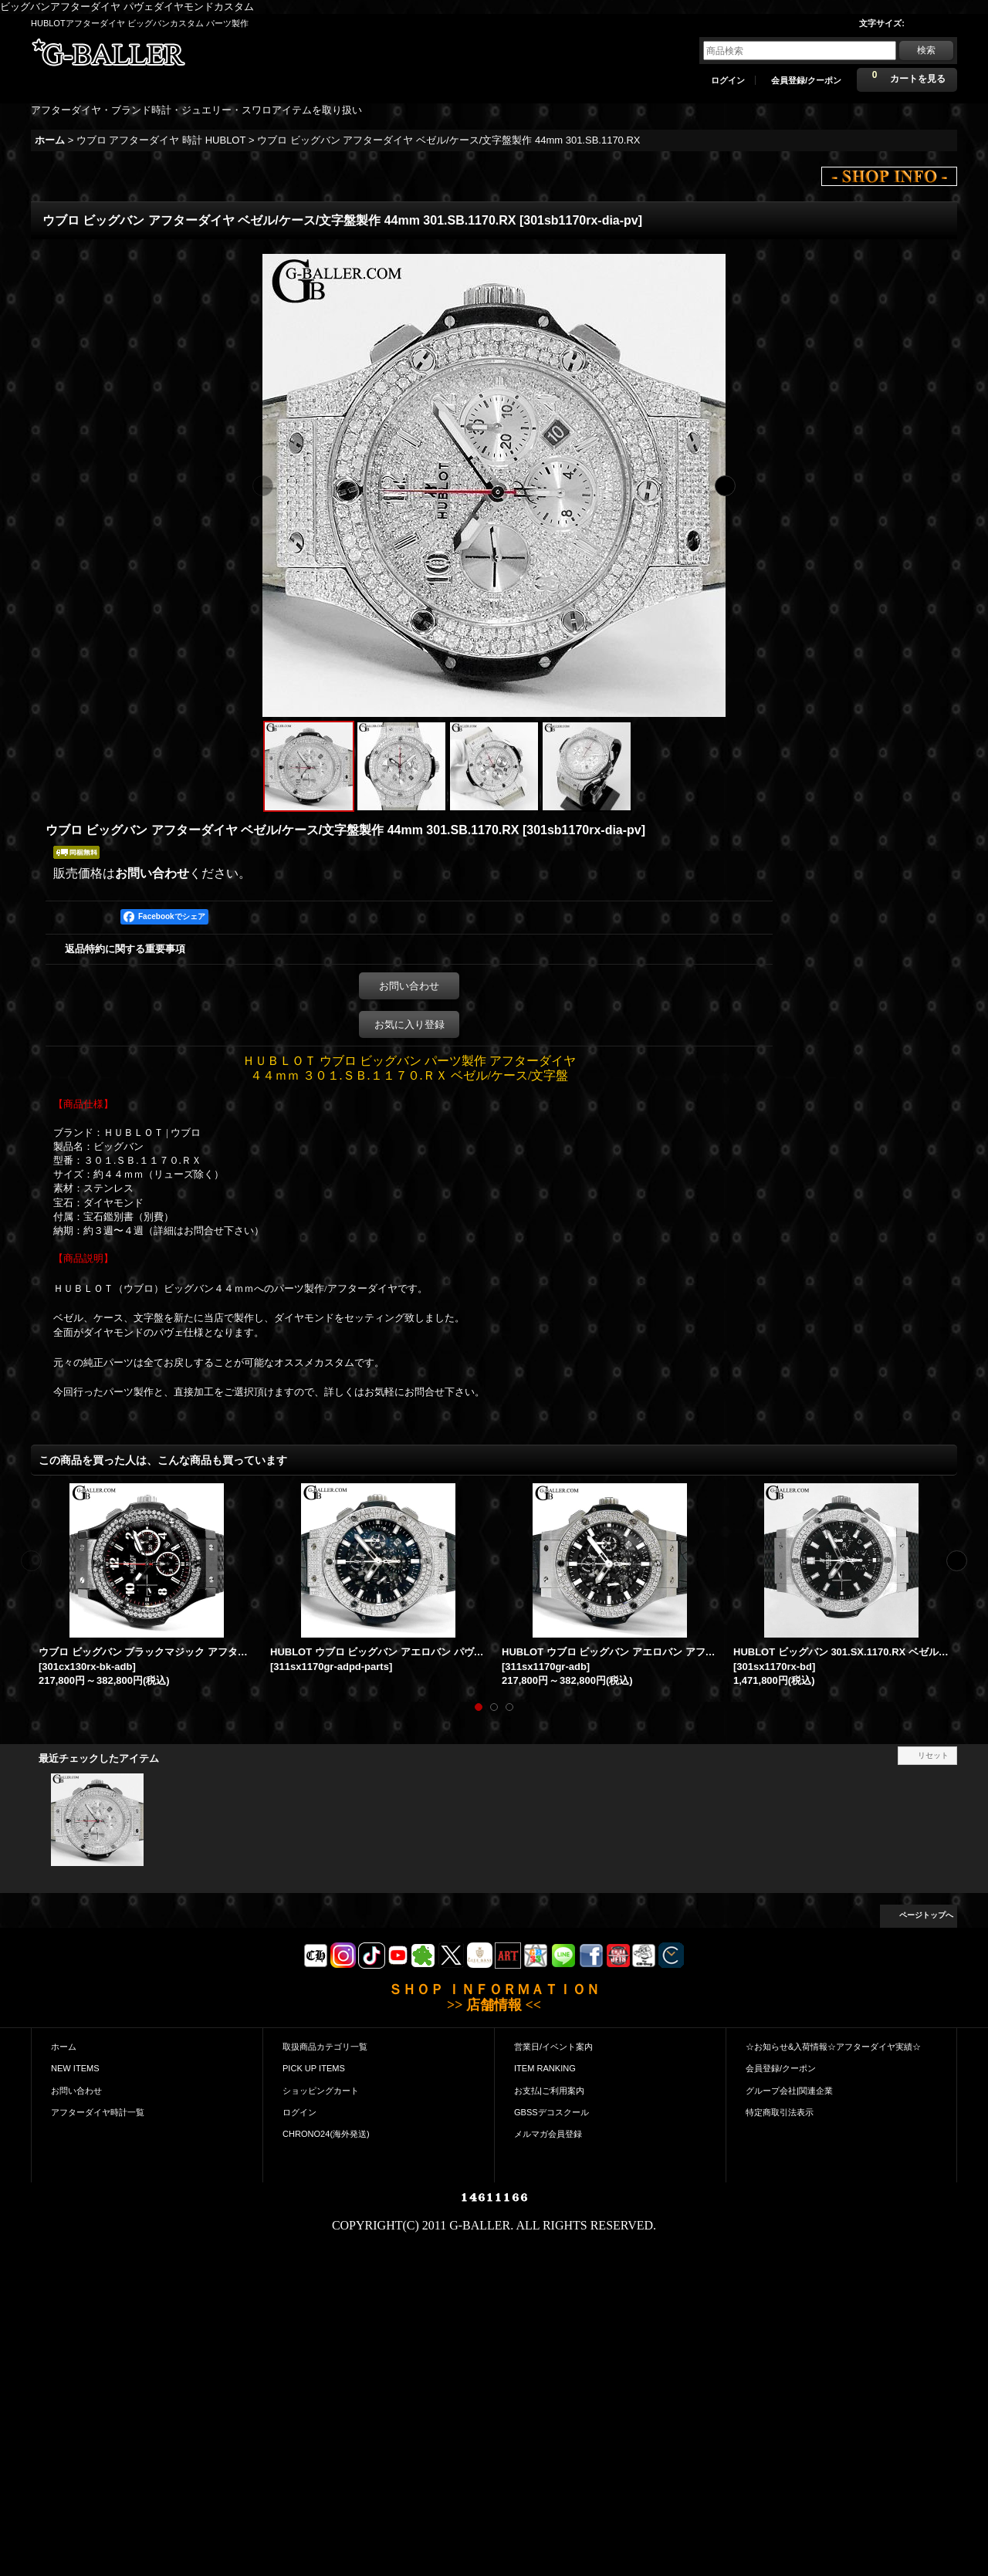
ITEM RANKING (545, 2068)
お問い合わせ (152, 873)
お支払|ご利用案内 (549, 2090)
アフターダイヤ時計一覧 (97, 2112)
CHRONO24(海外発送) (326, 2133)
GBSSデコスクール (551, 2112)
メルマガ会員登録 (548, 2133)
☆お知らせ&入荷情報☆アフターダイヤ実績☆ (833, 2046)
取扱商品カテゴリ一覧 (325, 2046)
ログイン (728, 80)
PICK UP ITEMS (314, 2068)
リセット (933, 1755)
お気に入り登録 (409, 1024)
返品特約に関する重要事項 (125, 949)
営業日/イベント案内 (553, 2046)
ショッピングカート (321, 2090)
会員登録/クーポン (806, 80)
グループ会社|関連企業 (789, 2090)
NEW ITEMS (75, 2068)
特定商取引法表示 (780, 2112)
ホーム (63, 2046)
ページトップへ (926, 1915)
